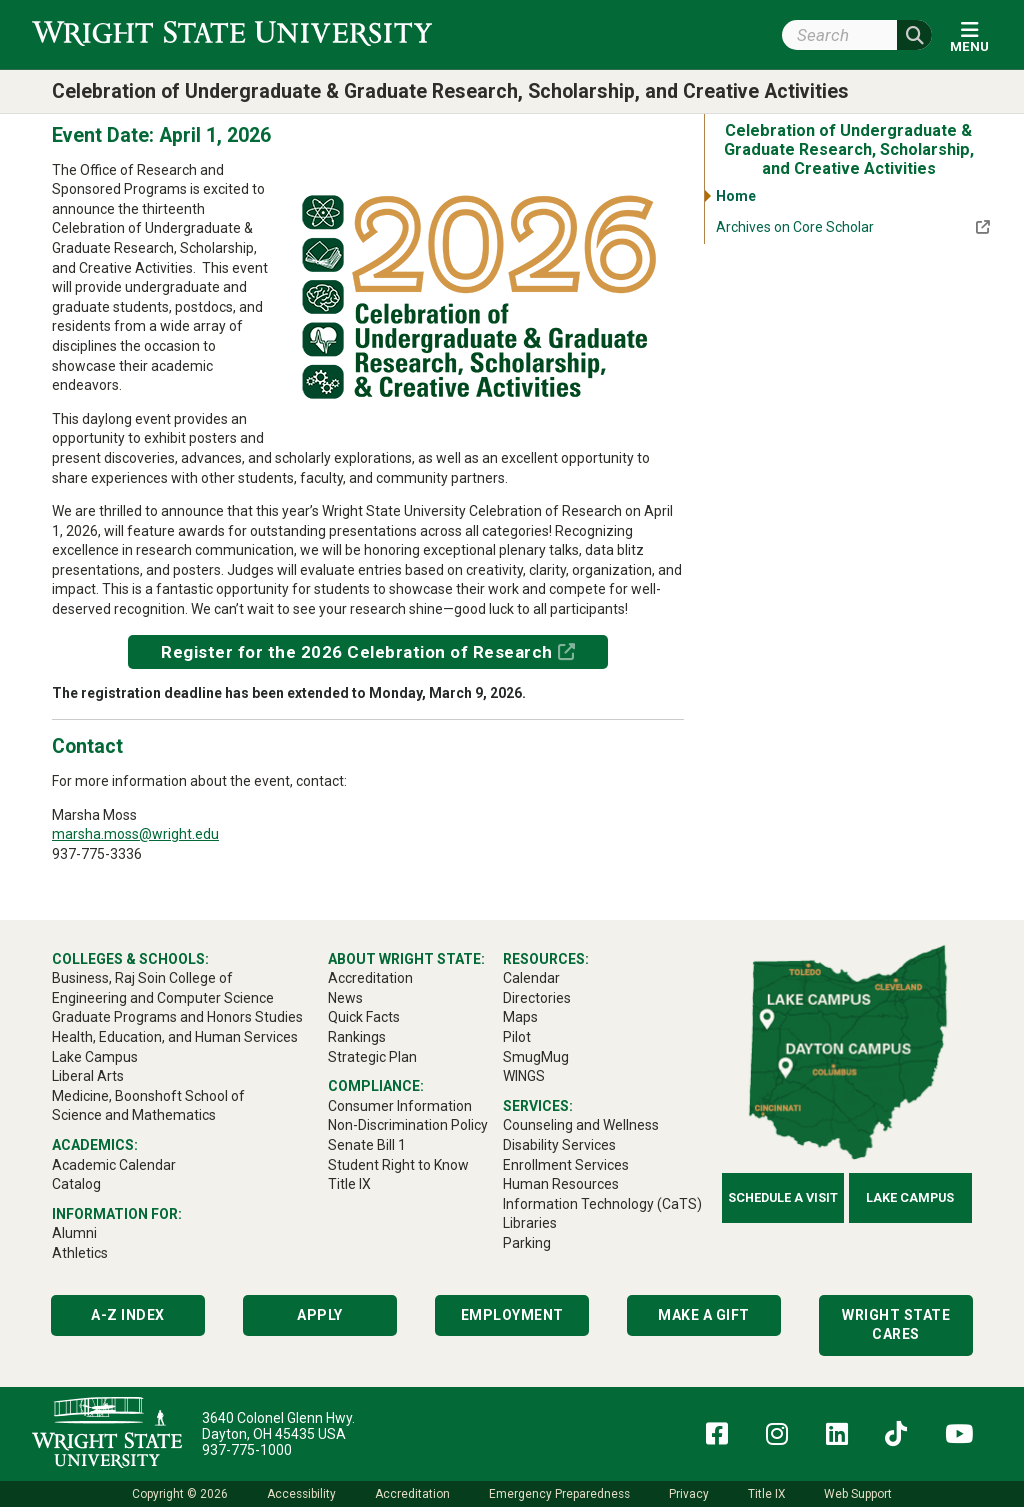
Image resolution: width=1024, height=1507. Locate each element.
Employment (512, 1315)
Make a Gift (704, 1315)
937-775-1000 (247, 1450)
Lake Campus (910, 1197)
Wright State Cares (896, 1325)
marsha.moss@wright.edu (135, 834)
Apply (320, 1315)
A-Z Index (128, 1315)
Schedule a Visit (783, 1197)
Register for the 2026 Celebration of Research (357, 652)
